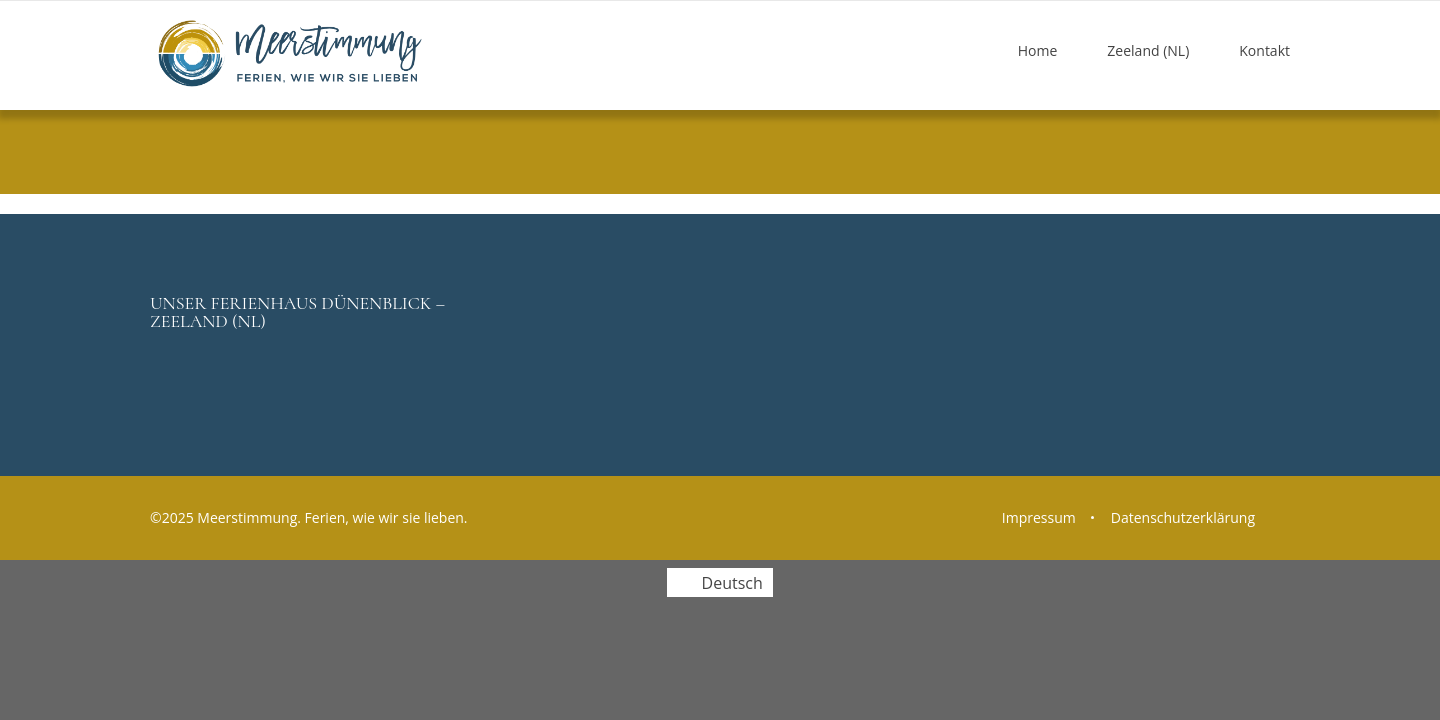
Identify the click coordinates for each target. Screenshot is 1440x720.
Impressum (1039, 517)
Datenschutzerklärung (1183, 517)
